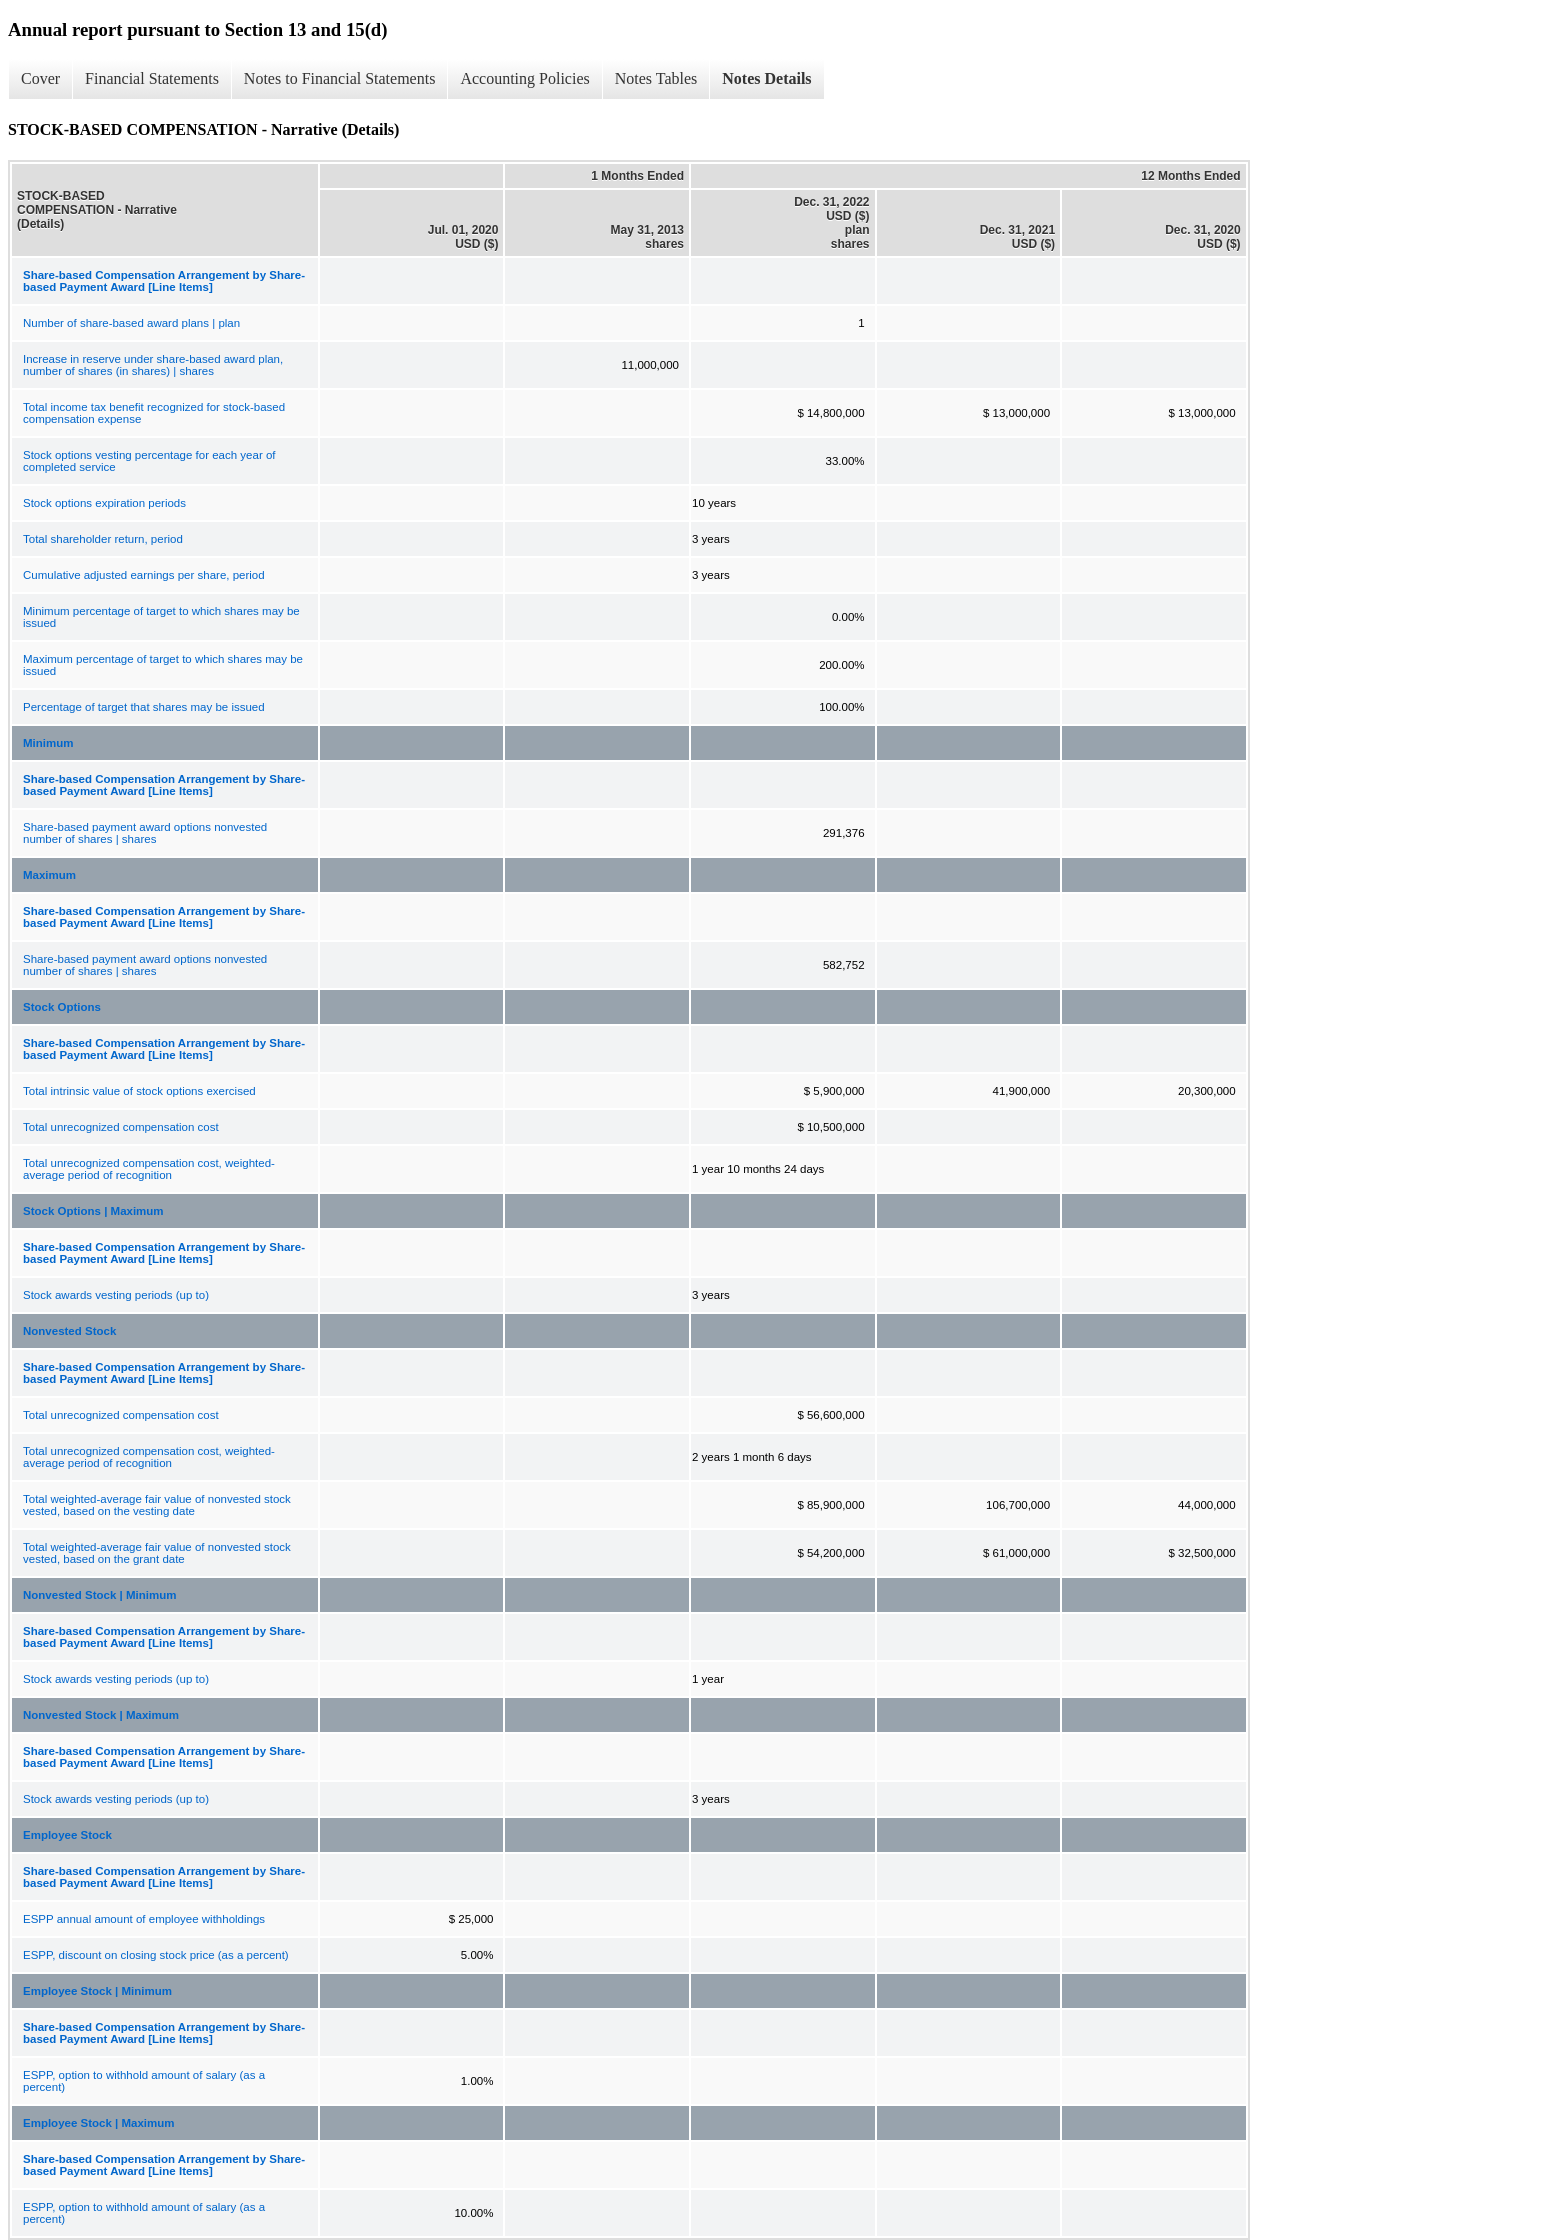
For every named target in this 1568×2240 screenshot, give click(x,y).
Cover (40, 78)
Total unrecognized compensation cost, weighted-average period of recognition (149, 1169)
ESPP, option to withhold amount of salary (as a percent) (144, 2081)
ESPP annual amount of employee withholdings (144, 1919)
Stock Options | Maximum (93, 1211)
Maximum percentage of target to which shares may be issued (163, 665)
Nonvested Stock (69, 1331)
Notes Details (766, 78)
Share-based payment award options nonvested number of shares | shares (145, 833)
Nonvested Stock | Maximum (101, 1715)
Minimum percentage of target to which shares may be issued (161, 617)
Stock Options (62, 1007)
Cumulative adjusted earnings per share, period (144, 575)
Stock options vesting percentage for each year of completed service (149, 461)
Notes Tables (656, 78)
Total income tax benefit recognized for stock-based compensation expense (154, 413)
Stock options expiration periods (104, 503)
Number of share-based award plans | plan (131, 323)
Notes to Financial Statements (340, 78)
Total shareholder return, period (103, 539)
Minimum (48, 743)
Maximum (49, 875)
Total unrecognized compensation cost (121, 1127)
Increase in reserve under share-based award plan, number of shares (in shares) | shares (153, 365)
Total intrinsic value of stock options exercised (139, 1091)
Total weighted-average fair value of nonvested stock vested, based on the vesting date (157, 1505)
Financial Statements (152, 78)
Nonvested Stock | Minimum (99, 1595)
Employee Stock (67, 1835)
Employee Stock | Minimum (97, 1991)
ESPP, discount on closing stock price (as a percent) (156, 1955)
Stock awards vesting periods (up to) (116, 1295)
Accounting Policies (524, 78)
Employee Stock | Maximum (99, 2123)
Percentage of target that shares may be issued (144, 707)
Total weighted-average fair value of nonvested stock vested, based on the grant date (157, 1553)
